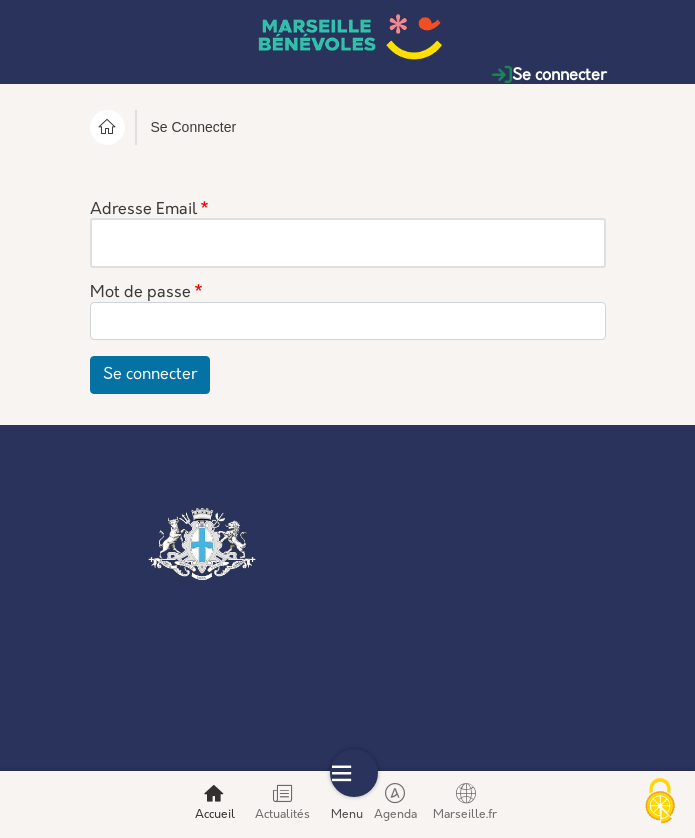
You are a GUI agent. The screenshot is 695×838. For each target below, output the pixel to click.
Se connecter (549, 76)
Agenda (395, 802)
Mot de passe (140, 294)
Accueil (215, 802)
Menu (354, 802)
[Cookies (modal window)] (660, 803)
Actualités (282, 802)
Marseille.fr (465, 802)
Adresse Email (143, 210)
